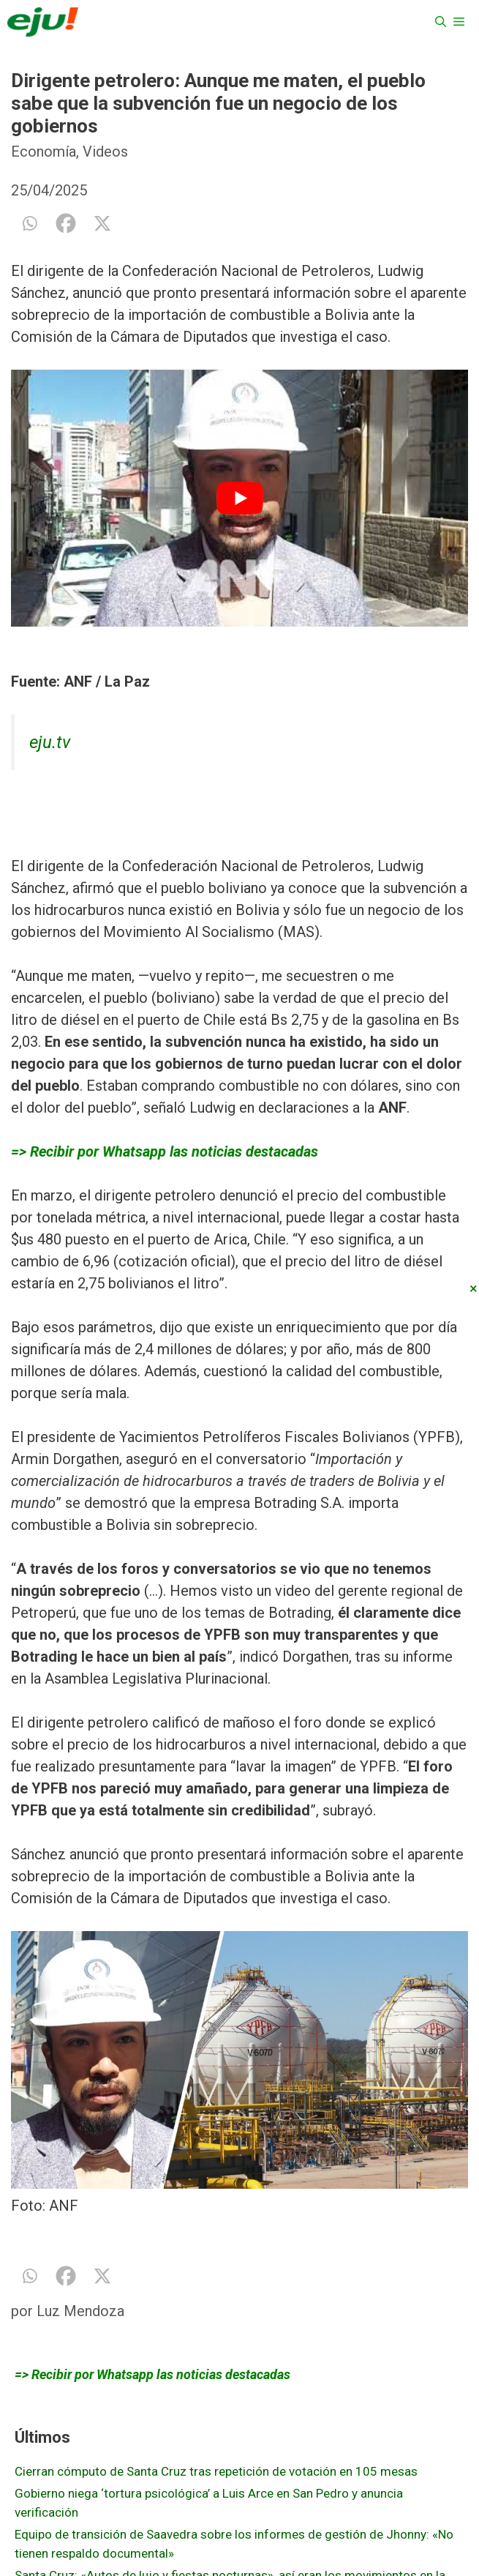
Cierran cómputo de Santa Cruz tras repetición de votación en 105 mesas (216, 2471)
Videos (105, 151)
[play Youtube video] (239, 498)
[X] (102, 223)
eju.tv (49, 742)
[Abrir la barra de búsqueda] (440, 22)
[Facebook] (66, 223)
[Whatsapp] (29, 223)
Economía (43, 151)
